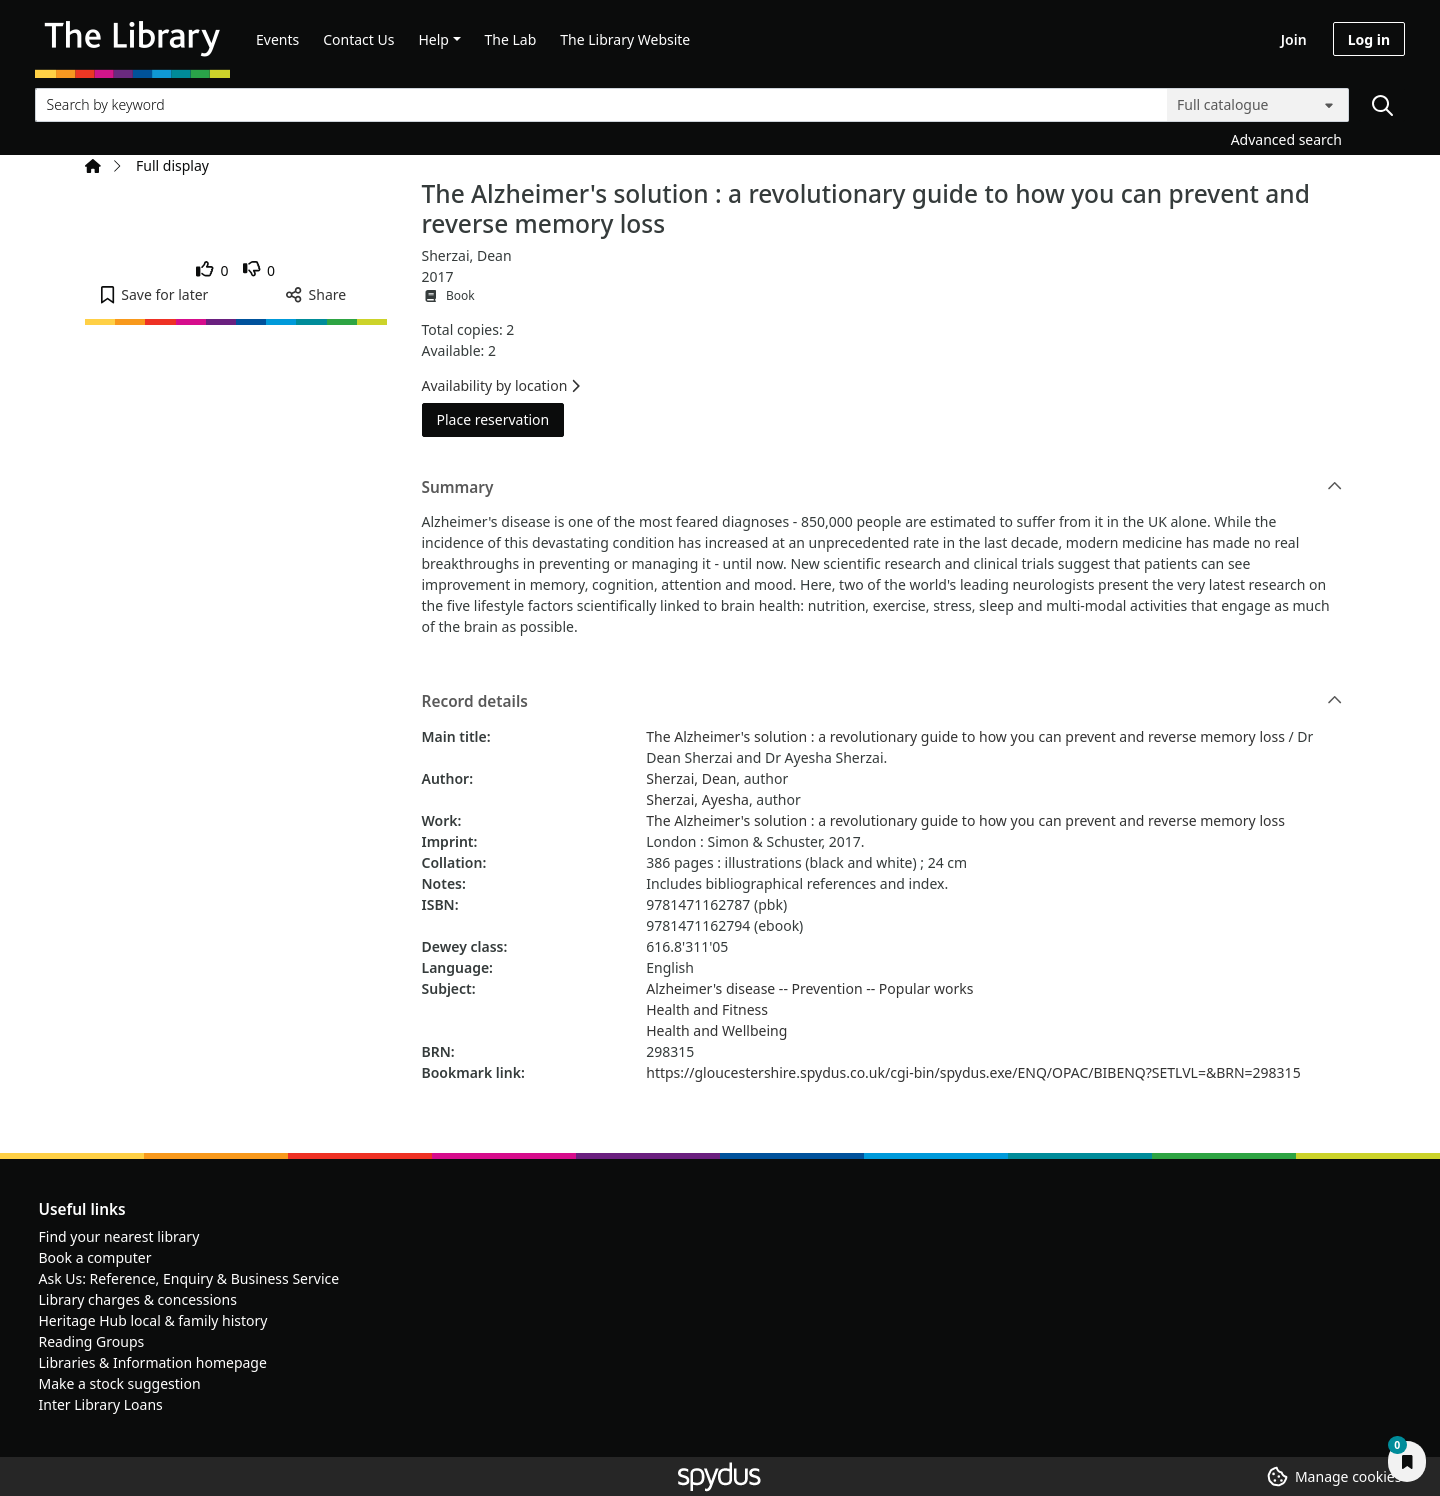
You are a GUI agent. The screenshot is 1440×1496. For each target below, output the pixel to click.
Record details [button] (882, 702)
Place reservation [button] (501, 418)
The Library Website (625, 39)
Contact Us (358, 39)
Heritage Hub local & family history (153, 1320)
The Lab (511, 39)
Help (433, 39)
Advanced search (1286, 139)
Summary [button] (882, 488)
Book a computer (95, 1257)
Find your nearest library (119, 1236)
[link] (212, 270)
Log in (1369, 39)
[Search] (1382, 105)
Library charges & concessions (138, 1299)
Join (1294, 39)
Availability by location (501, 385)
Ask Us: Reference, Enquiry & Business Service (189, 1278)
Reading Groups (92, 1341)
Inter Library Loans (101, 1404)
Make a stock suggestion (120, 1383)
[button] (154, 294)
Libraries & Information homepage (153, 1362)
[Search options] (1258, 105)
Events (277, 39)
